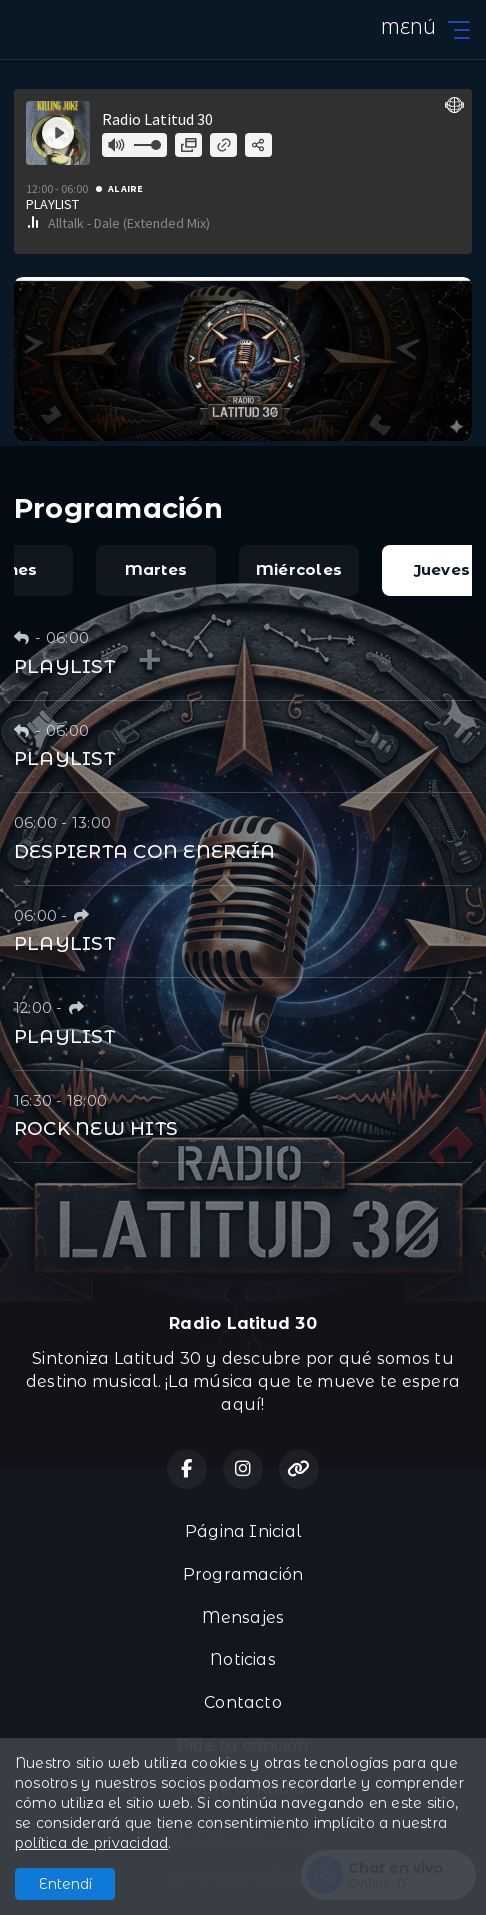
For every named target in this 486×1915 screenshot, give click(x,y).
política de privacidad (91, 1843)
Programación (243, 1574)
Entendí (65, 1884)
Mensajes (243, 1617)
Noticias (243, 1659)
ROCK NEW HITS (96, 1128)
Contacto (243, 1702)
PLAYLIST (64, 666)
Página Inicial (243, 1531)
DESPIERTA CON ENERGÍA (144, 851)
